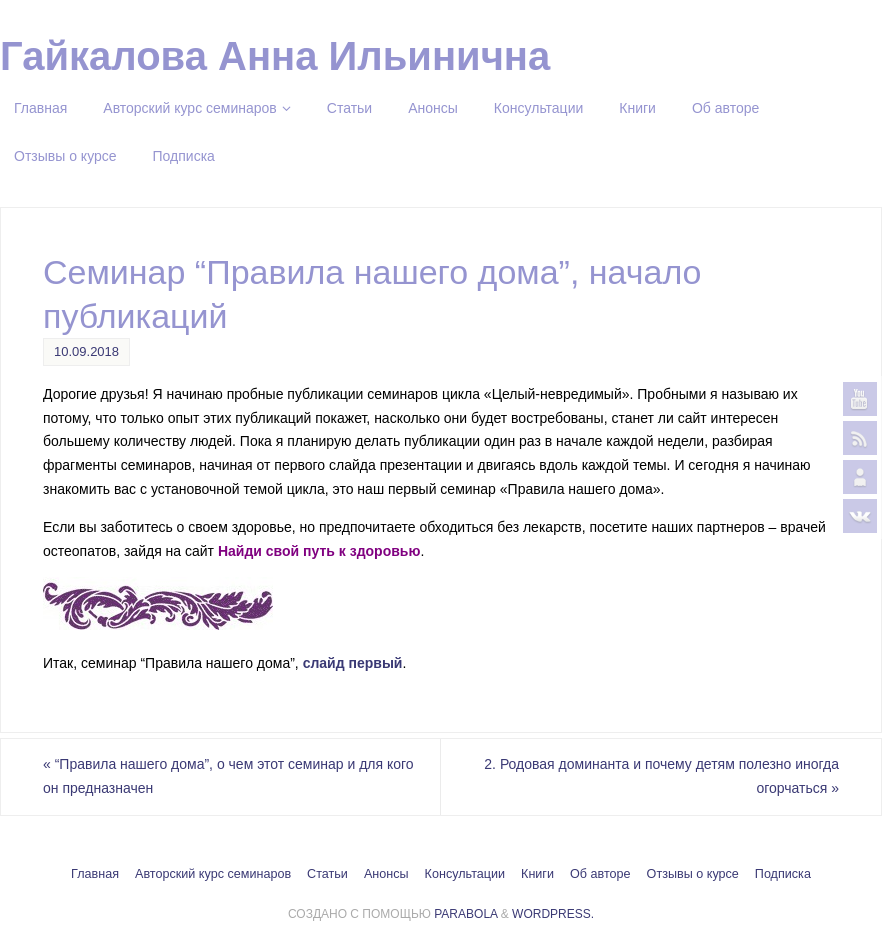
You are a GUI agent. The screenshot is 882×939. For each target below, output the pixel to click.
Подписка (783, 874)
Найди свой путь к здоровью (319, 551)
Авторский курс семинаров (213, 874)
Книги (537, 874)
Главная (95, 874)
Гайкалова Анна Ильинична (275, 56)
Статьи (327, 874)
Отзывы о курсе (693, 874)
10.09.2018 (86, 351)
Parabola (465, 914)
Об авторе (600, 874)
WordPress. (553, 914)
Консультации (465, 874)
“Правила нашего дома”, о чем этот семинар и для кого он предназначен (228, 776)
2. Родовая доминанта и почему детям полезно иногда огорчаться (661, 776)
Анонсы (386, 874)
